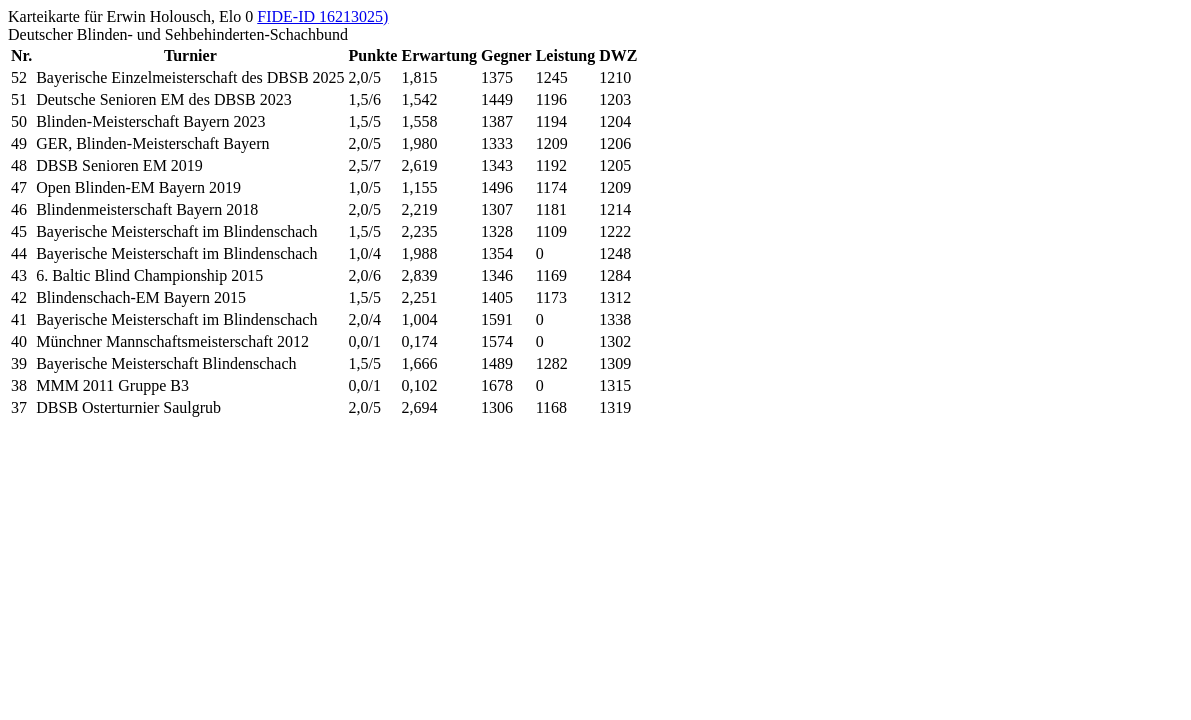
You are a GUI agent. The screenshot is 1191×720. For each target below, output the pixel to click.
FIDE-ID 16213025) (322, 16)
